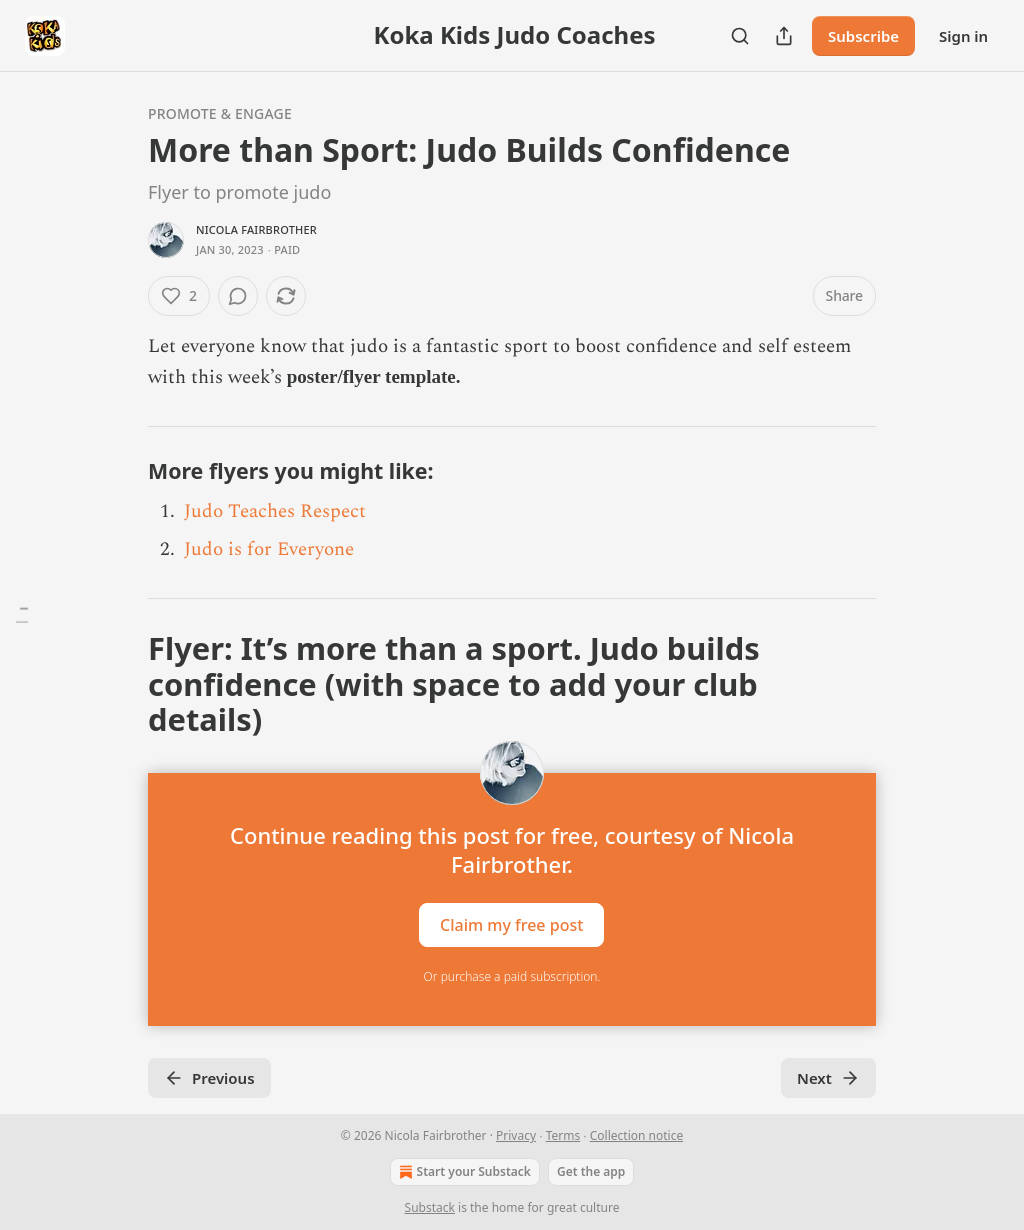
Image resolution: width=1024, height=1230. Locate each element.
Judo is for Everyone (269, 549)
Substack (430, 1207)
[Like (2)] (179, 296)
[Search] (740, 36)
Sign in (963, 36)
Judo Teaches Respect (275, 511)
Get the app (591, 1171)
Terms (563, 1135)
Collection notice (636, 1135)
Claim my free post (511, 925)
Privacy (516, 1135)
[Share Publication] (784, 36)
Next (828, 1078)
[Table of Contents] (22, 615)
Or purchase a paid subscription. (512, 976)
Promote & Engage (220, 113)
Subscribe (863, 36)
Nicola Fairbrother (256, 229)
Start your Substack (463, 1172)
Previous (209, 1078)
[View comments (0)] (238, 296)
